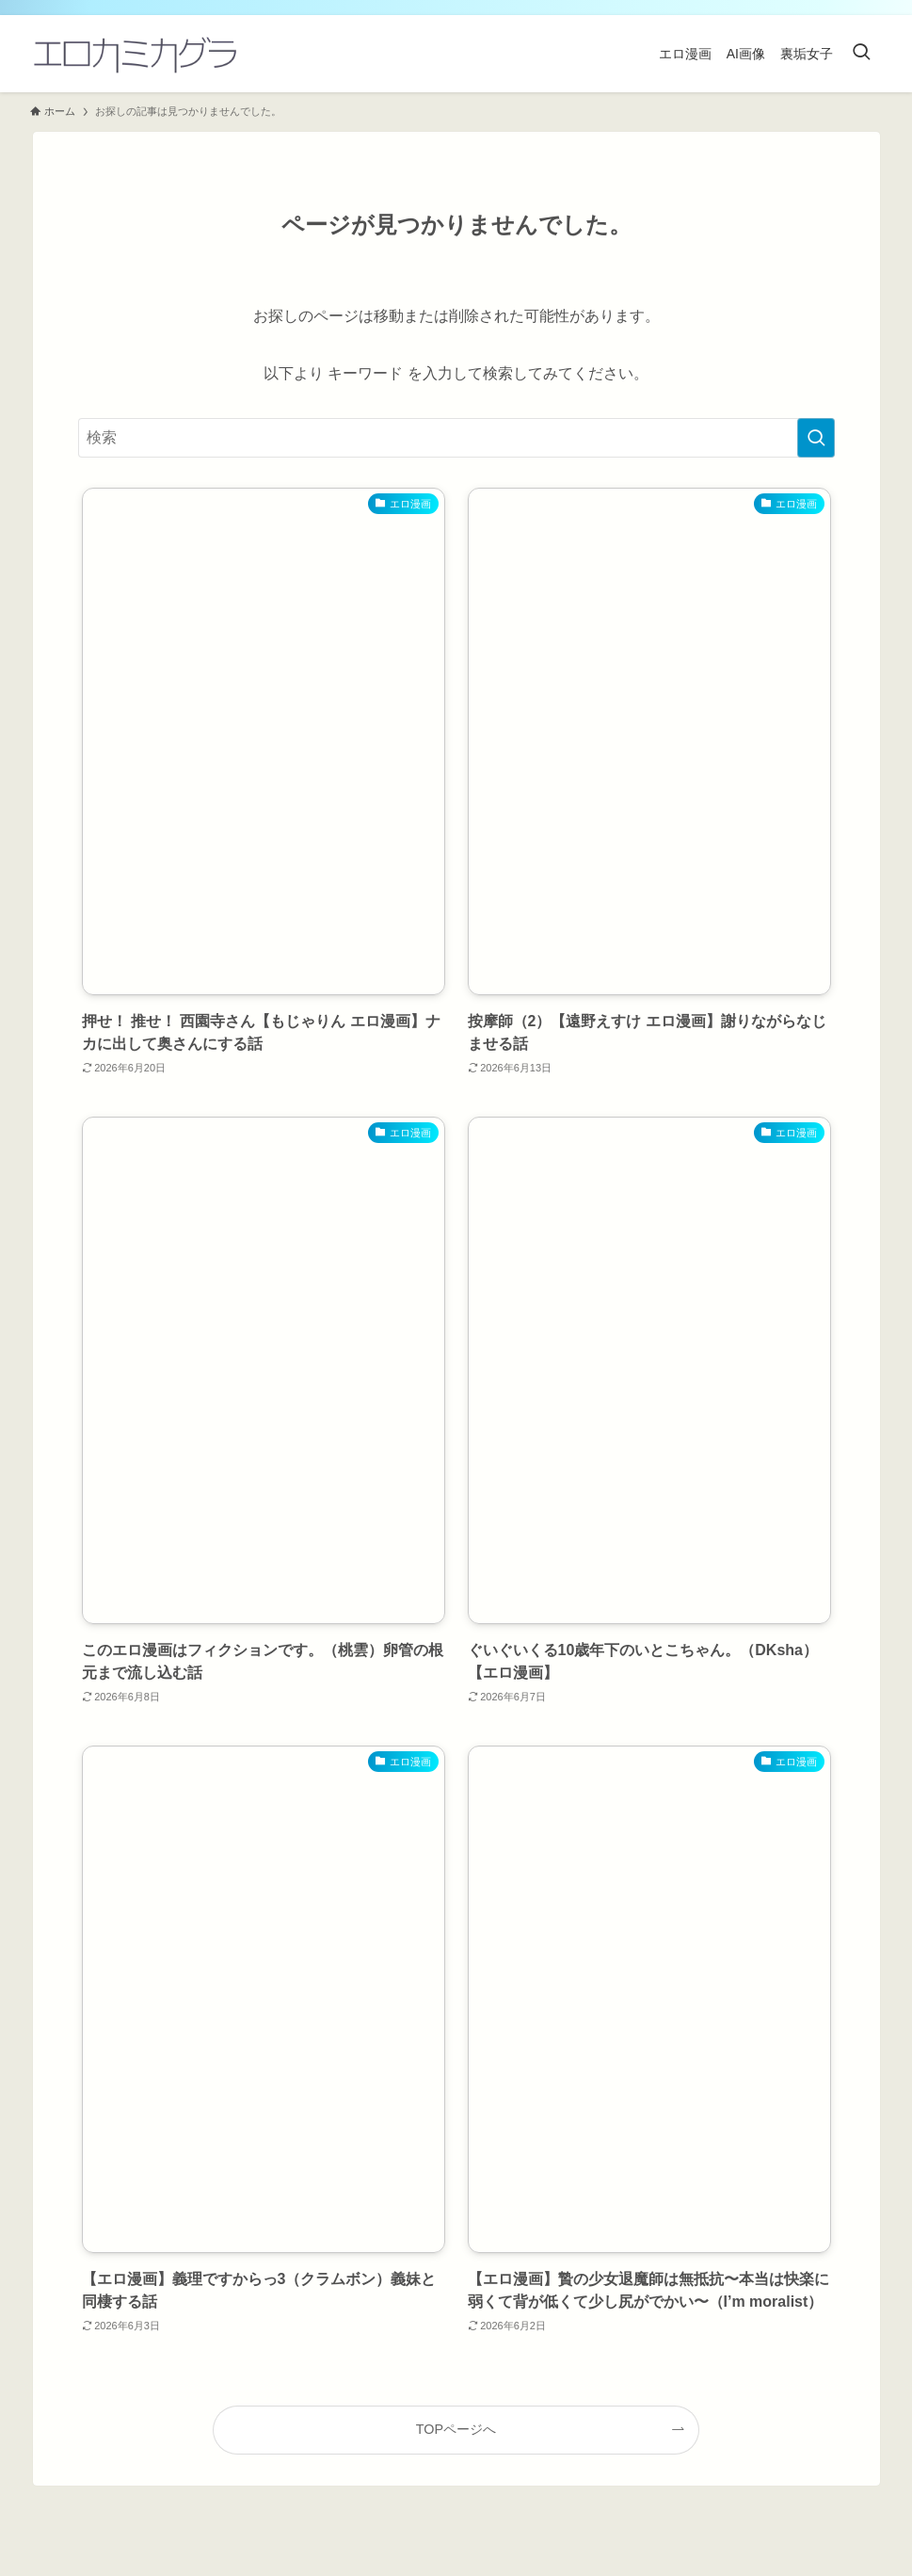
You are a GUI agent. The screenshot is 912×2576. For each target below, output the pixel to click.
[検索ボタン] (861, 53)
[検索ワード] (456, 438)
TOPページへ (456, 2429)
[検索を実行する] (816, 438)
